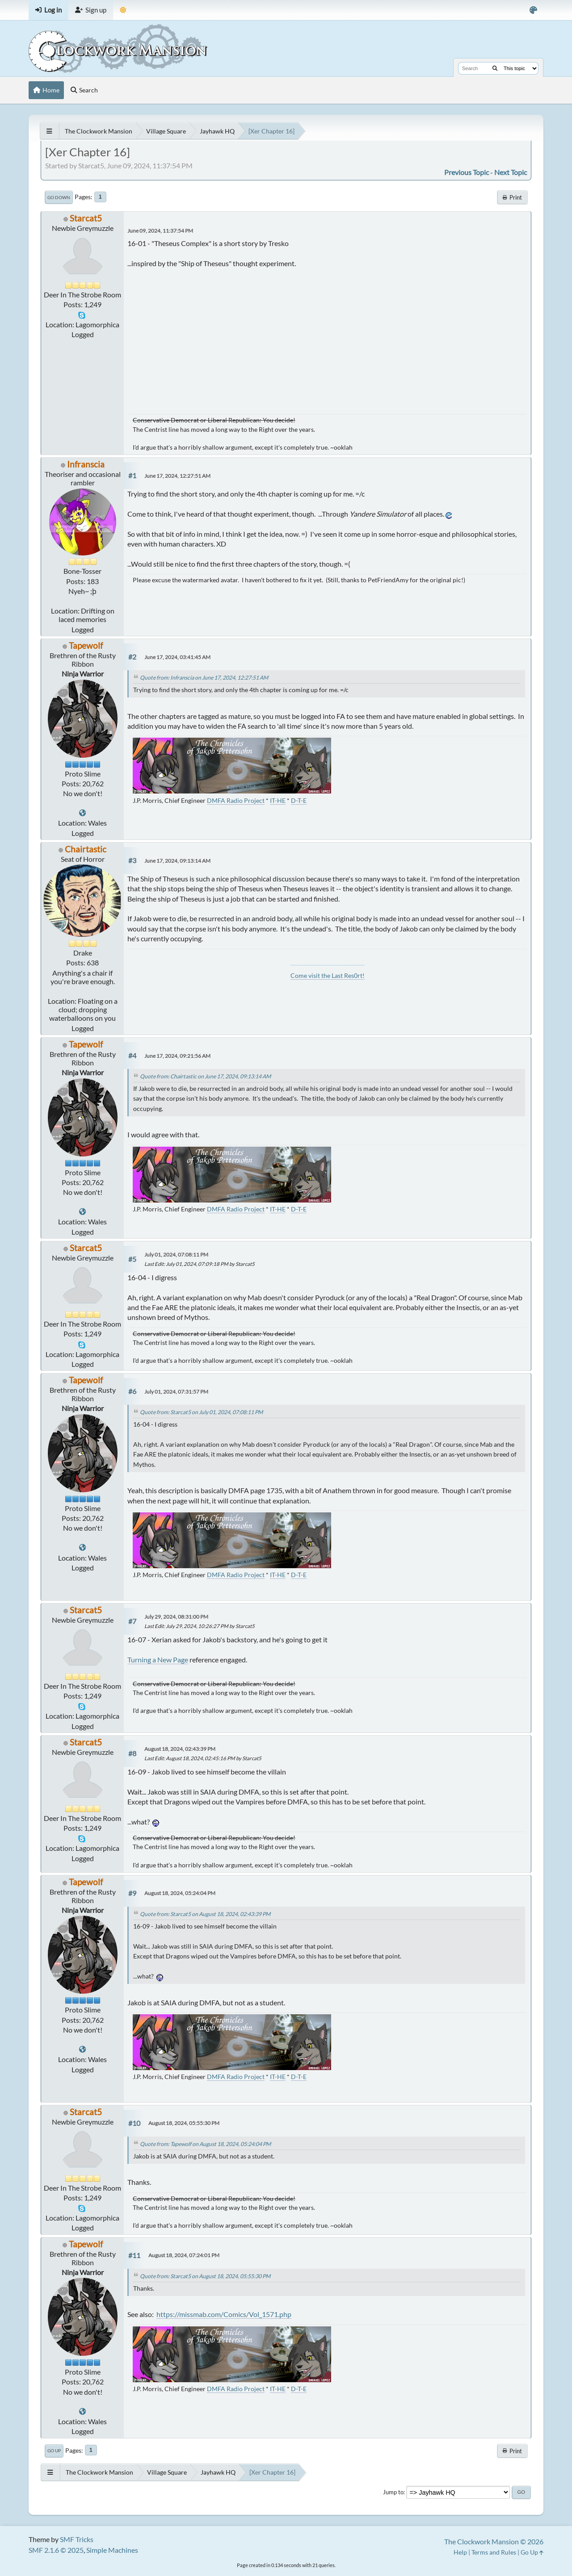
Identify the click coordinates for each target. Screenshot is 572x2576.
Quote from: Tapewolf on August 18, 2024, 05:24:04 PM (205, 2144)
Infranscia (86, 464)
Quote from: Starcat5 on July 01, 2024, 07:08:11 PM (201, 1412)
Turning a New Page (157, 1659)
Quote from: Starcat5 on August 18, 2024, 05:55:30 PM (205, 2276)
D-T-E (299, 800)
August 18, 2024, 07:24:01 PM (183, 2255)
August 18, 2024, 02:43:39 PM (179, 1749)
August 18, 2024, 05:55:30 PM (183, 2123)
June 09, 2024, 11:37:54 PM (160, 231)
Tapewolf (86, 645)
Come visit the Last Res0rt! (327, 975)
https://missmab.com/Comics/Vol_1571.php (223, 2314)
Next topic (510, 172)
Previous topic (466, 172)
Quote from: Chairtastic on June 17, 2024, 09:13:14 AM (205, 1076)
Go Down (58, 197)
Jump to (393, 2492)
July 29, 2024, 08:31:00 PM (176, 1617)
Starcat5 (86, 218)
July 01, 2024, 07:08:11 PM (176, 1254)
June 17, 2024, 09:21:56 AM (177, 1056)
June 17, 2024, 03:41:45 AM (177, 657)
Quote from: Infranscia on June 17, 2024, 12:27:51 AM (204, 677)
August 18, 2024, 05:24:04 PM (179, 1893)
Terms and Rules (493, 2552)
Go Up (54, 2450)
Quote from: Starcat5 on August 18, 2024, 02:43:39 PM (205, 1914)
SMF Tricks (76, 2539)
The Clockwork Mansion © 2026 (493, 2541)
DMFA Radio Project (236, 800)
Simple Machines (112, 2550)
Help (460, 2552)
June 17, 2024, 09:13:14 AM (177, 861)
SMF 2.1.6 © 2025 (56, 2550)
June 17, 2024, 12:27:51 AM (177, 476)
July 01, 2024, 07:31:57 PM (176, 1391)
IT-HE (278, 800)
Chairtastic (85, 849)
